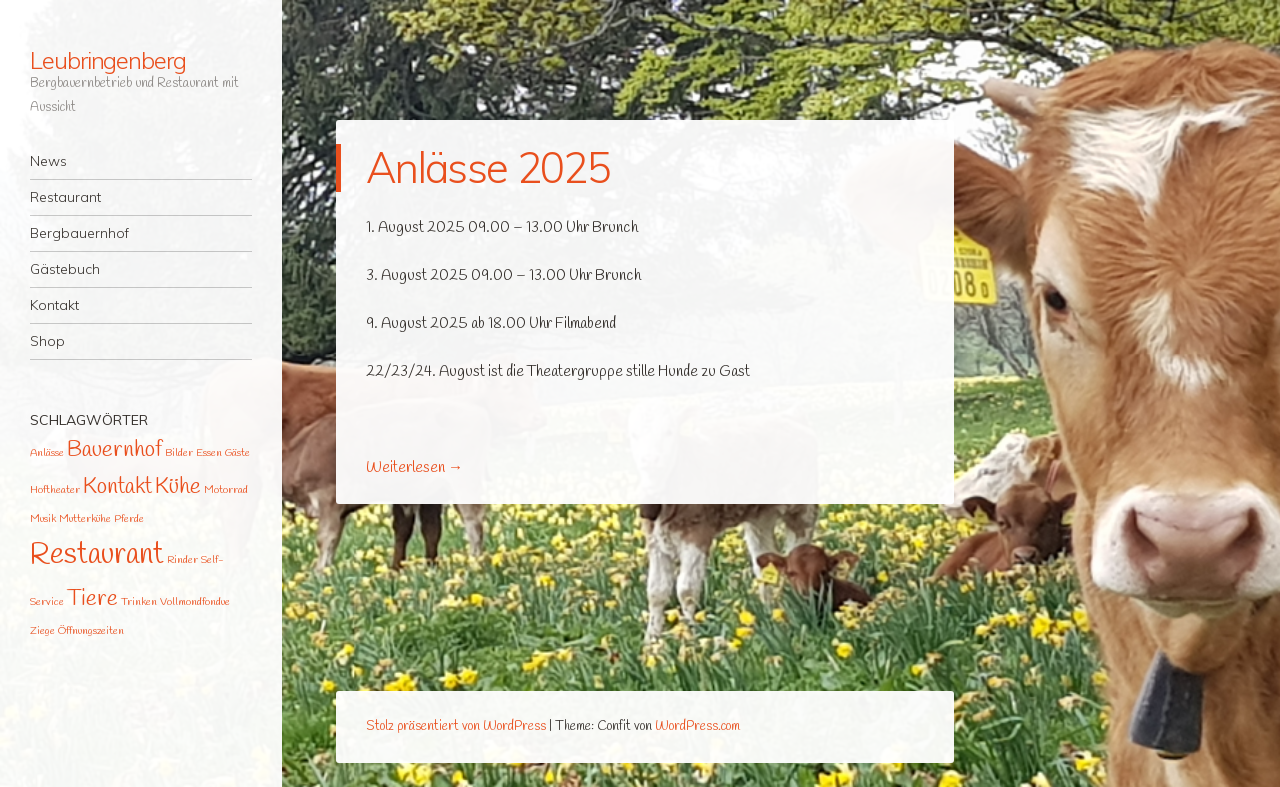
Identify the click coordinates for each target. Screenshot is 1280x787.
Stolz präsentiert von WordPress (456, 726)
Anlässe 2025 (488, 167)
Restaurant (65, 197)
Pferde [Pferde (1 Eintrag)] (129, 519)
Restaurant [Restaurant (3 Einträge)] (97, 555)
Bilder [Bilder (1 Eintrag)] (179, 453)
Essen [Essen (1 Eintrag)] (209, 453)
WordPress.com (697, 726)
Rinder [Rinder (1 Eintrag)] (182, 560)
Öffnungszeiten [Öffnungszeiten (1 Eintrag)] (91, 631)
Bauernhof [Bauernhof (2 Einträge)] (114, 450)
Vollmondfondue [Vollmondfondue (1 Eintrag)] (195, 602)
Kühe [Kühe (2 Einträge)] (178, 487)
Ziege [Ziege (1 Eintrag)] (42, 631)
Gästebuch (65, 269)
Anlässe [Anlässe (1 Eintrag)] (47, 453)
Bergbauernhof (79, 233)
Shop (47, 341)
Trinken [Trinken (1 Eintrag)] (139, 602)
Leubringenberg (108, 60)
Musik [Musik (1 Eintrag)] (43, 519)
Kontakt (54, 305)
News (48, 161)
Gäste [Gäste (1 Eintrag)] (237, 453)
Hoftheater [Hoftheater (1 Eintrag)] (55, 490)
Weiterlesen (414, 468)
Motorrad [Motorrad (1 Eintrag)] (226, 490)
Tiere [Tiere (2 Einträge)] (92, 599)
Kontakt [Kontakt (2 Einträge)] (117, 487)
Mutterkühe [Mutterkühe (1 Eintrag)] (85, 519)
